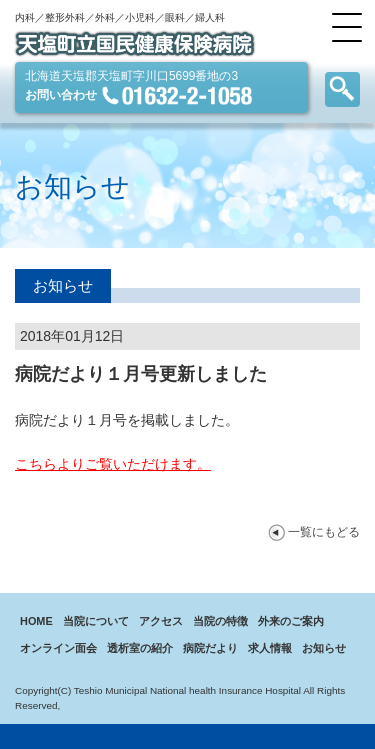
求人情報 (270, 648)
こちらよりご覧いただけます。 (113, 464)
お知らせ (324, 648)
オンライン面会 (58, 648)
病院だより (210, 648)
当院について (96, 621)
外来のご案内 (291, 621)
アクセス (161, 621)
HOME (36, 621)
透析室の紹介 (140, 648)
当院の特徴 (220, 621)
